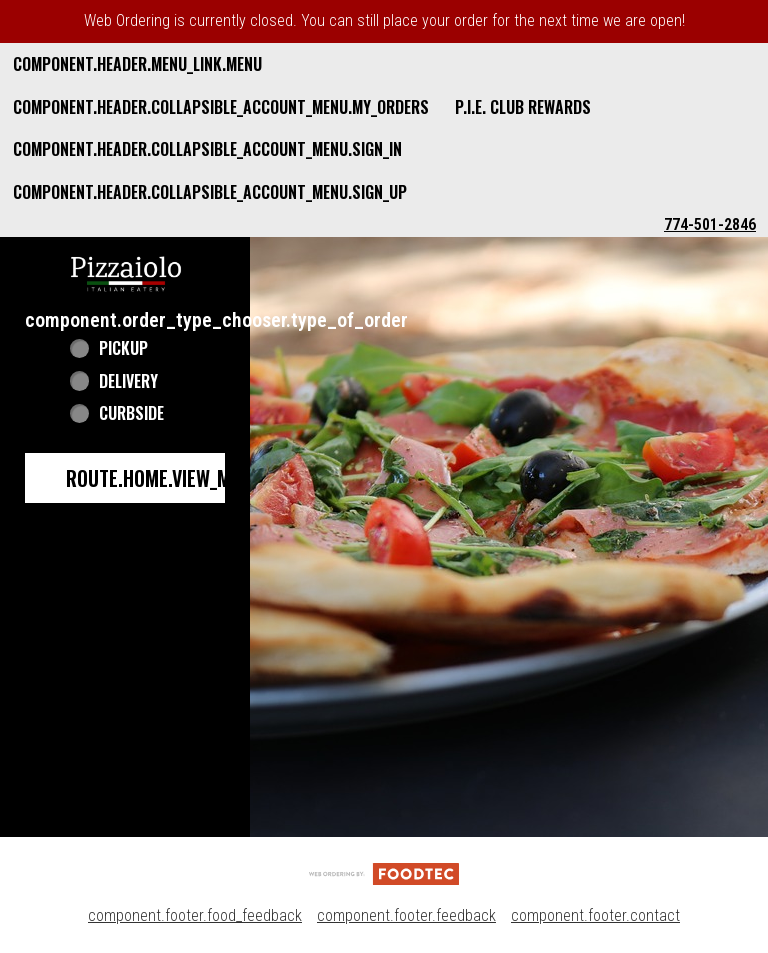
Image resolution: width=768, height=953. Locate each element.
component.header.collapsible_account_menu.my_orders (221, 107)
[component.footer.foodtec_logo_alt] (384, 872)
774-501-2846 (710, 224)
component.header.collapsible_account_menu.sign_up (210, 192)
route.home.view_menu (164, 478)
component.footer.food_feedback (195, 915)
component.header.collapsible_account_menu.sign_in (207, 149)
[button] (126, 272)
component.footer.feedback (406, 915)
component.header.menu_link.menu (137, 64)
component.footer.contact (595, 915)
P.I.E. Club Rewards (523, 107)
